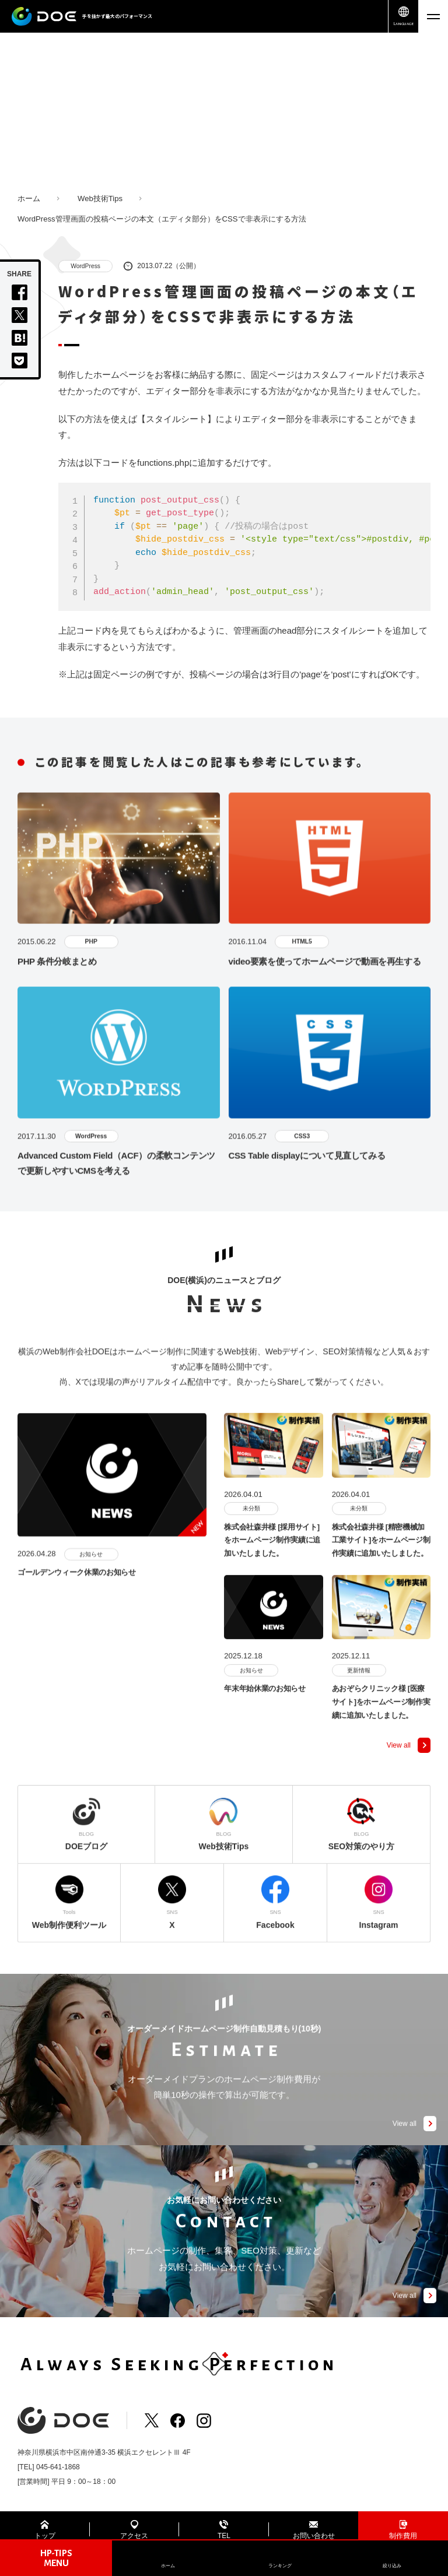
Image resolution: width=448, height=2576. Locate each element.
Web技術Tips (100, 198)
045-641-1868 (58, 2467)
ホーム (29, 198)
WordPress (87, 266)
